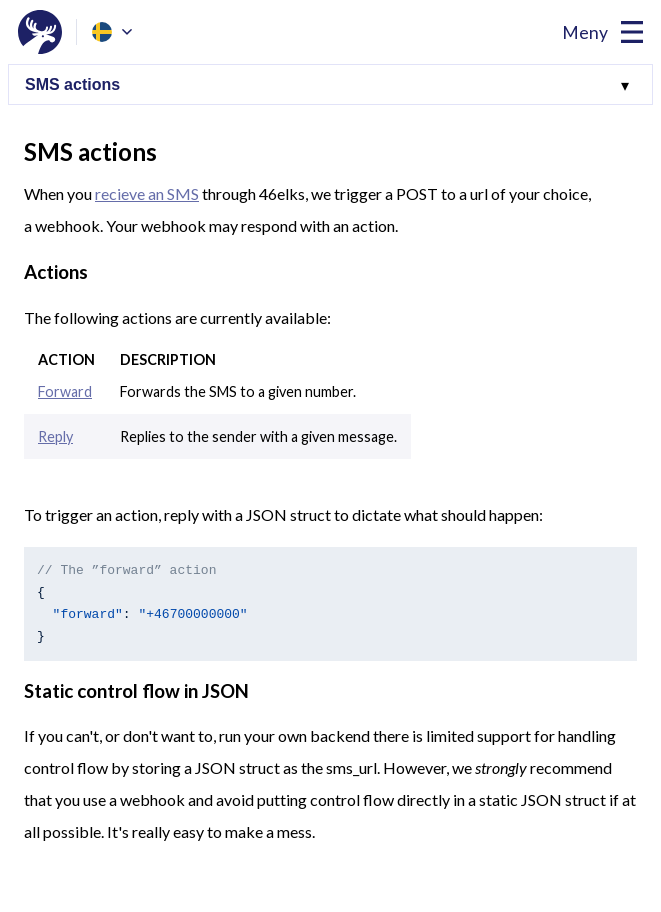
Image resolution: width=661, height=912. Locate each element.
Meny (585, 32)
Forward (65, 391)
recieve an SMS (147, 193)
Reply (55, 436)
